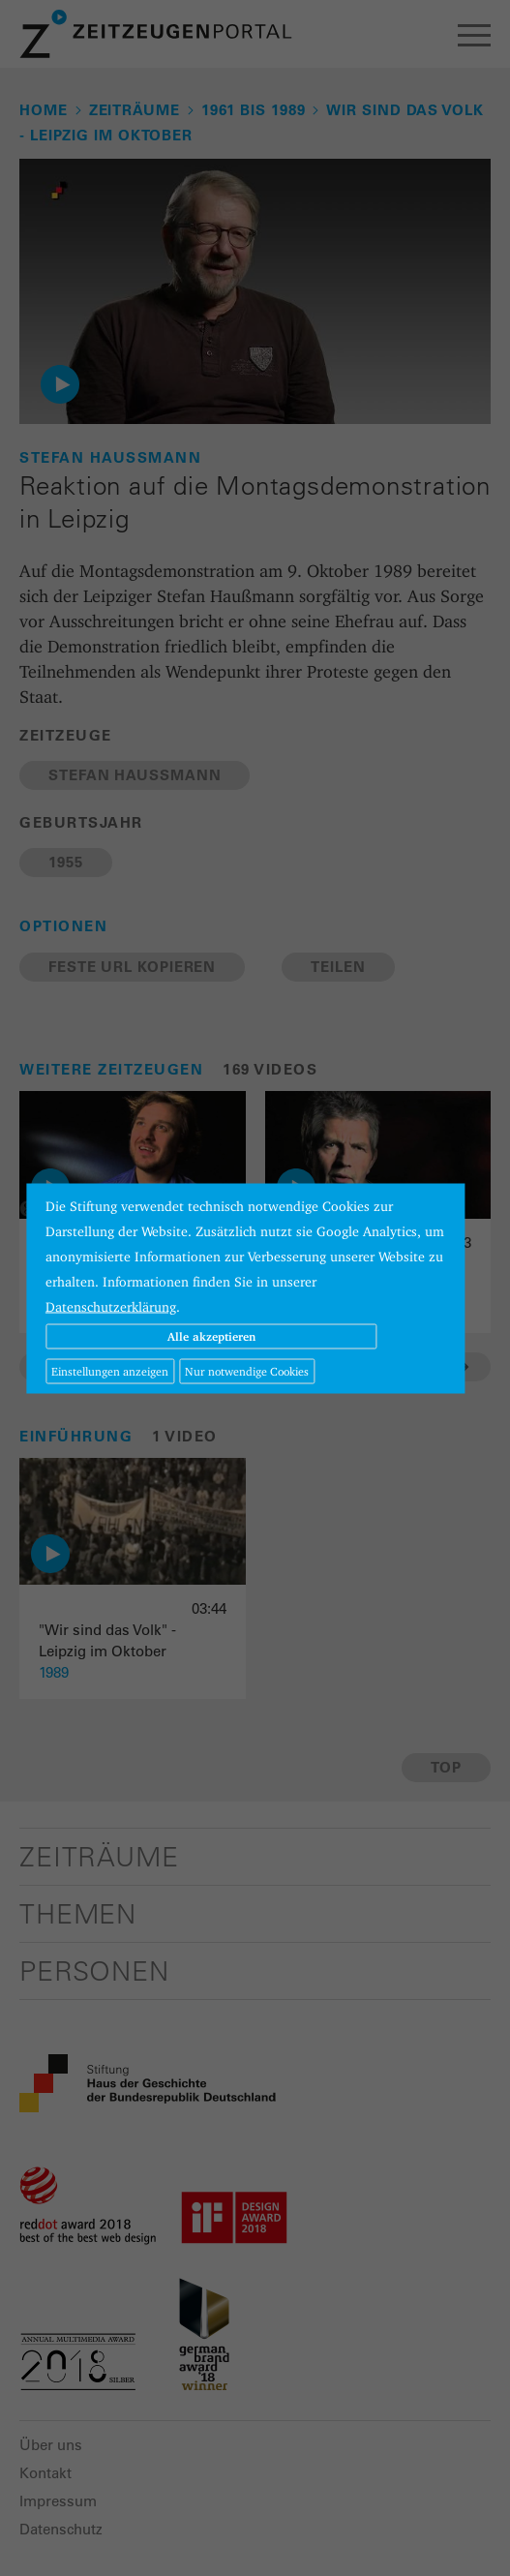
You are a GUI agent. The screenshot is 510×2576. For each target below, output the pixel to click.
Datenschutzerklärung (110, 1306)
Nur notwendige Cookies (247, 1370)
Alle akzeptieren (211, 1335)
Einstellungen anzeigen (109, 1370)
